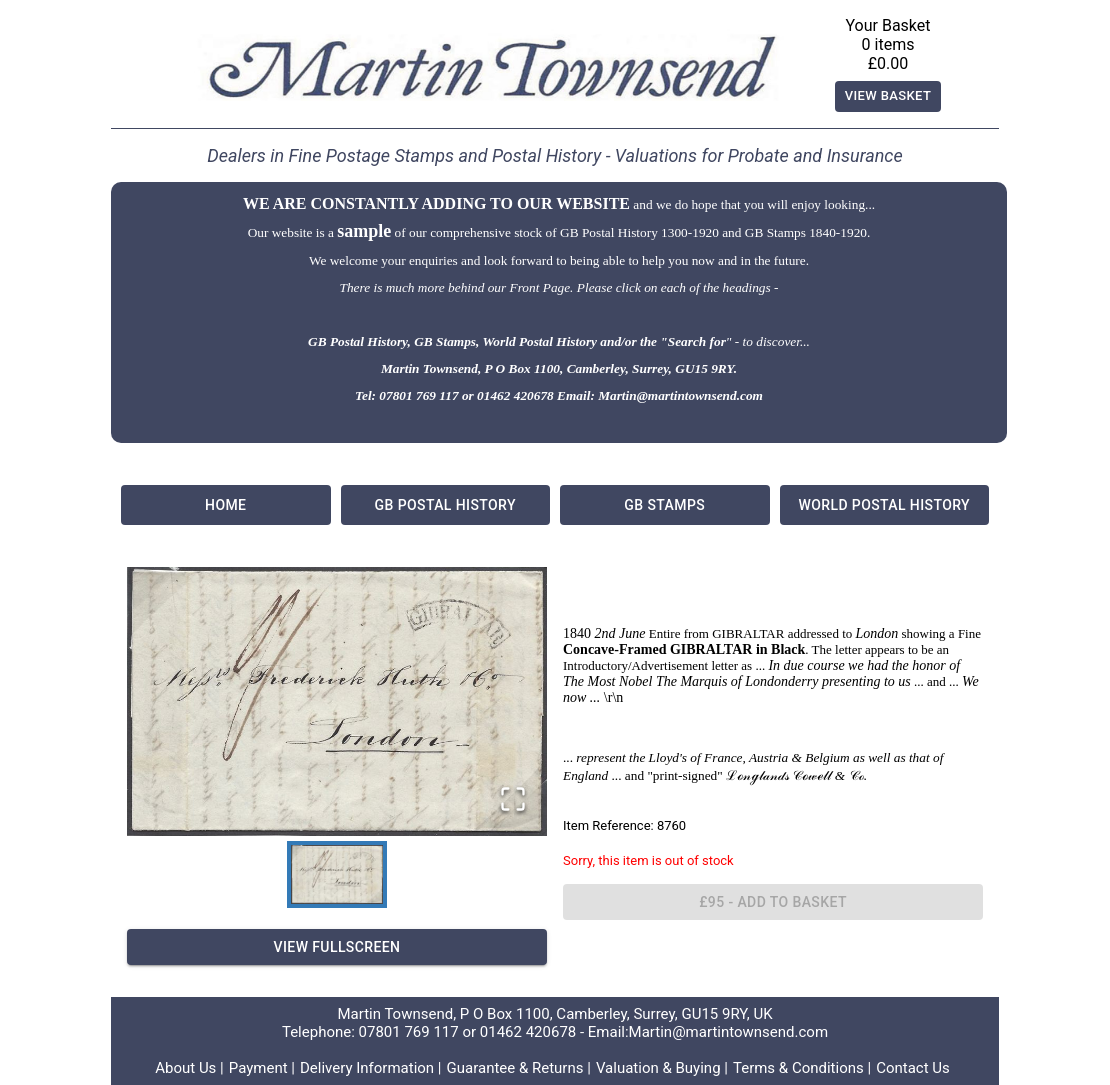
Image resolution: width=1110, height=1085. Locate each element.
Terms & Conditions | (802, 1068)
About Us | (189, 1068)
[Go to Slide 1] (337, 874)
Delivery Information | (371, 1068)
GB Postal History (446, 505)
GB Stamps (665, 505)
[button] (337, 701)
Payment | (262, 1068)
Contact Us (913, 1068)
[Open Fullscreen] (513, 800)
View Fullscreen (337, 947)
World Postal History (885, 505)
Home (226, 505)
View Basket (888, 96)
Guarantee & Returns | (519, 1068)
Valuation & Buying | (662, 1068)
